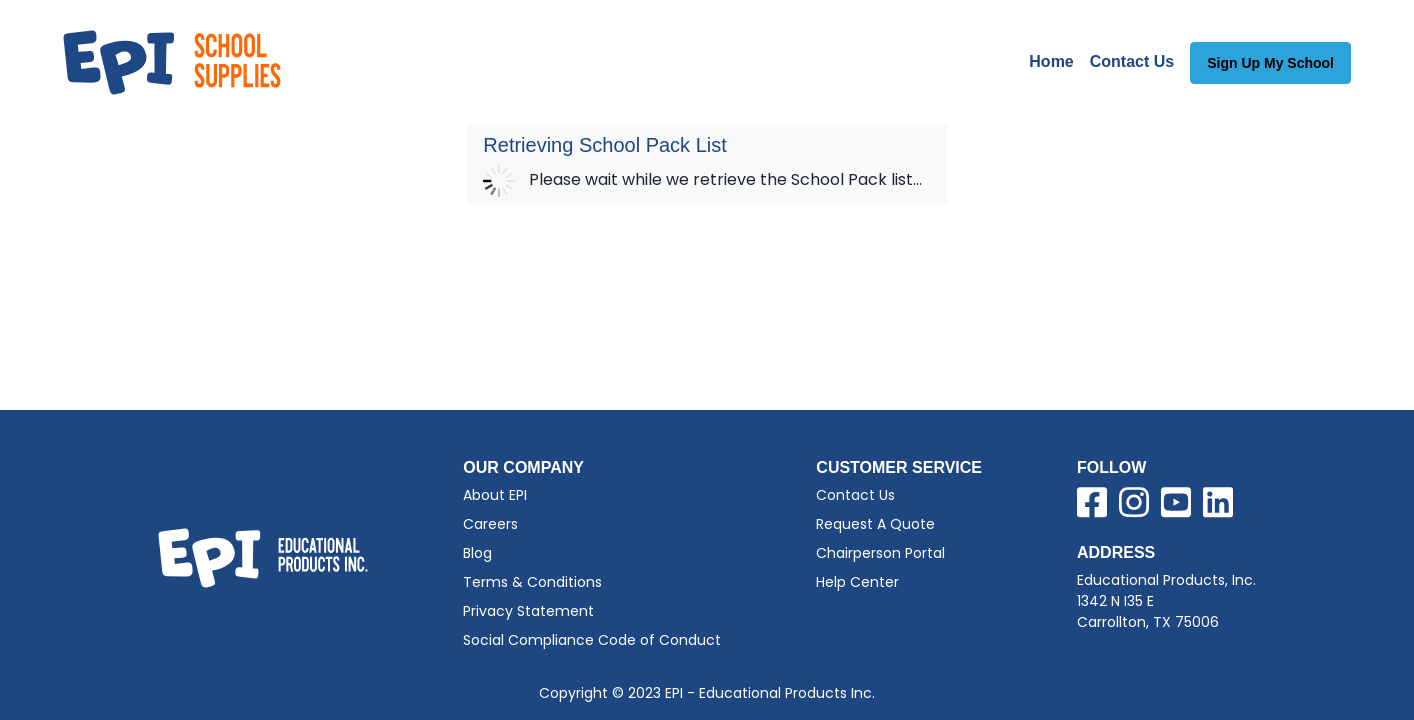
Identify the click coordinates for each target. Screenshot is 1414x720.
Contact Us (1132, 61)
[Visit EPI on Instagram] (1134, 506)
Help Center (857, 582)
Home (1051, 61)
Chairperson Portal (880, 553)
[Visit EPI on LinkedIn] (1218, 506)
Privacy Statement (528, 611)
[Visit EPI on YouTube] (1176, 506)
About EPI (495, 495)
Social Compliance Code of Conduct (592, 640)
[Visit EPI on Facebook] (1092, 506)
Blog (477, 553)
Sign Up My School (1270, 63)
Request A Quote (875, 524)
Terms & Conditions (532, 582)
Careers (490, 524)
